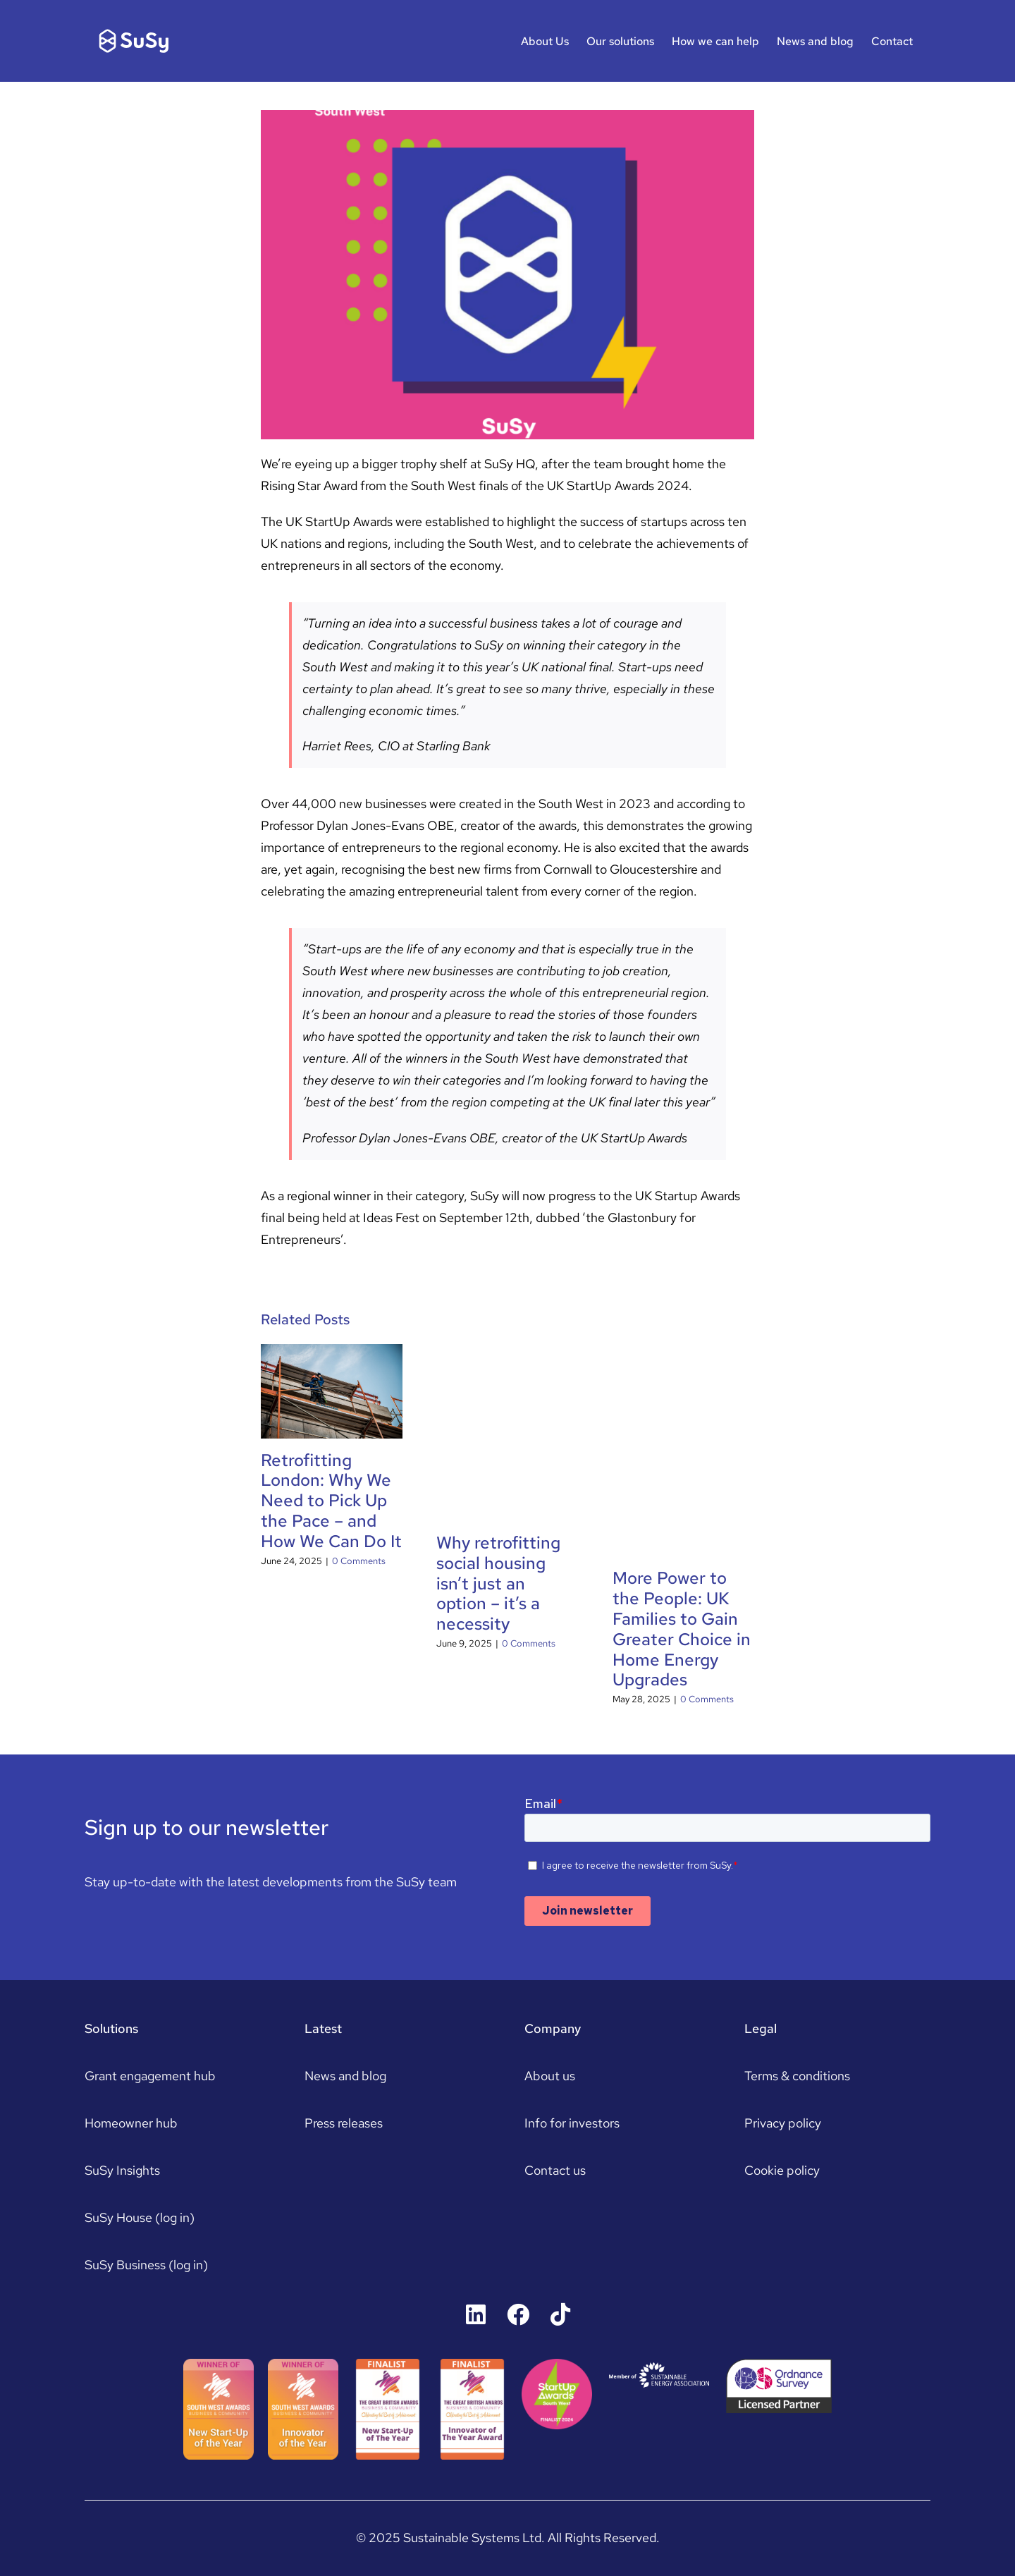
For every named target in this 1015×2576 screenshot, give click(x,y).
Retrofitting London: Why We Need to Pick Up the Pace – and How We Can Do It (331, 1500)
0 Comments (359, 1561)
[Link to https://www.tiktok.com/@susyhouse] (560, 2314)
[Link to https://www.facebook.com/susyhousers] (518, 2314)
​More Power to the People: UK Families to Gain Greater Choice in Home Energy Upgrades (682, 1628)
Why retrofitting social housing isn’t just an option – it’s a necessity (498, 1583)
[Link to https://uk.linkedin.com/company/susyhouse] (476, 2314)
